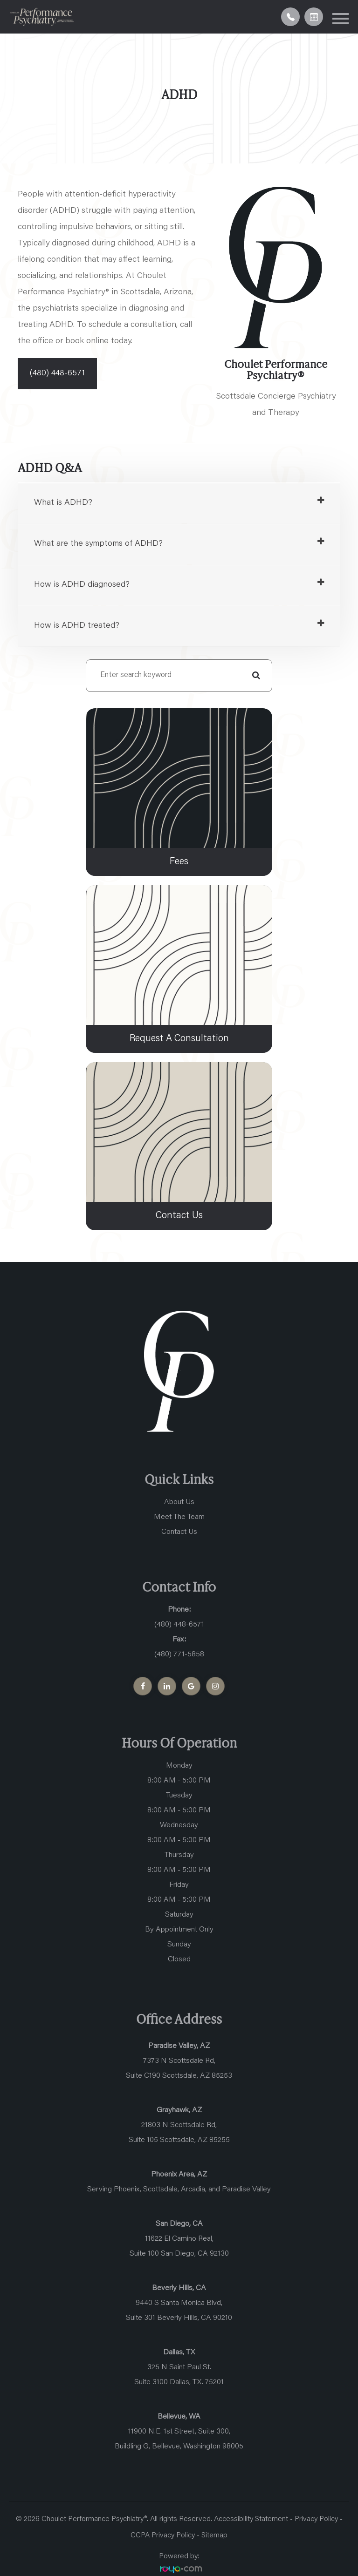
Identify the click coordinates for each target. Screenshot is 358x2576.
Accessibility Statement (251, 2519)
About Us (179, 1502)
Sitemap (214, 2536)
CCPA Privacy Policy (164, 2536)
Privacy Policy (316, 2519)
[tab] (179, 503)
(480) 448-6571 (57, 373)
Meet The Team (179, 1517)
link (92, 712)
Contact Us (179, 1532)
